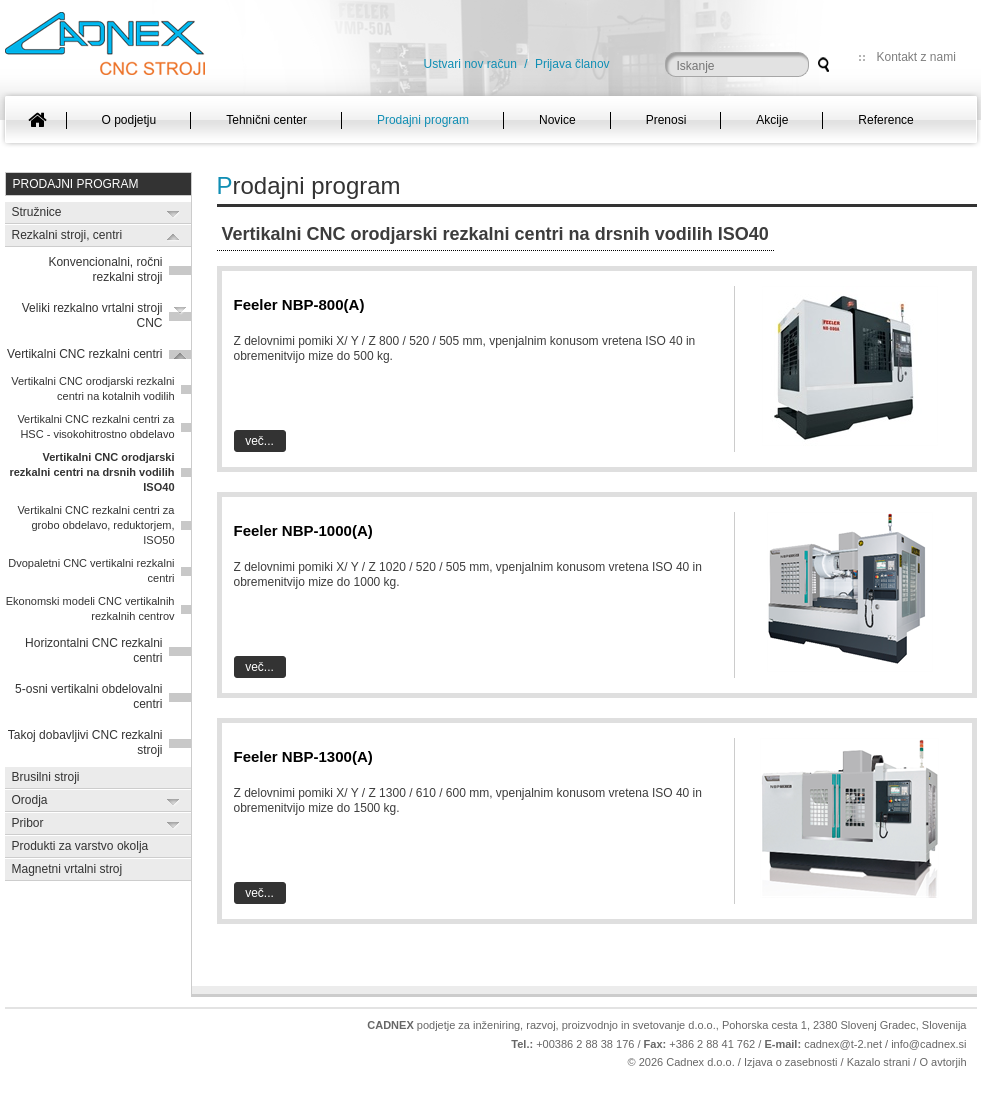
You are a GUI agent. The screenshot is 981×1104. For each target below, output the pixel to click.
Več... (259, 441)
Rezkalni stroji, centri (67, 235)
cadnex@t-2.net (843, 1044)
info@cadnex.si (928, 1044)
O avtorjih (942, 1062)
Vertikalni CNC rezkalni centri (84, 354)
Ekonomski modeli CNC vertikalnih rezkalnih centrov (90, 608)
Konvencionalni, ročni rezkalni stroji (105, 269)
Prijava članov (572, 64)
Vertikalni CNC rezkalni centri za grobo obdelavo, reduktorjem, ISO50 (95, 525)
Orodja (30, 800)
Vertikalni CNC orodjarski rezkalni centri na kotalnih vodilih (92, 388)
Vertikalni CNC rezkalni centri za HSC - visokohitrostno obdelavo (95, 426)
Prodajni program (76, 184)
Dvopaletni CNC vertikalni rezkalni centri (91, 570)
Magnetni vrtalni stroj (67, 869)
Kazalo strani (879, 1062)
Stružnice (37, 212)
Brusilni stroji (46, 777)
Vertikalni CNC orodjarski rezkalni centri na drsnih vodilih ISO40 (91, 472)
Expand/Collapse (173, 213)
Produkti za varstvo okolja (80, 846)
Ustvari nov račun (470, 64)
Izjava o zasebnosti (791, 1062)
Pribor (28, 823)
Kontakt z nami (916, 57)
